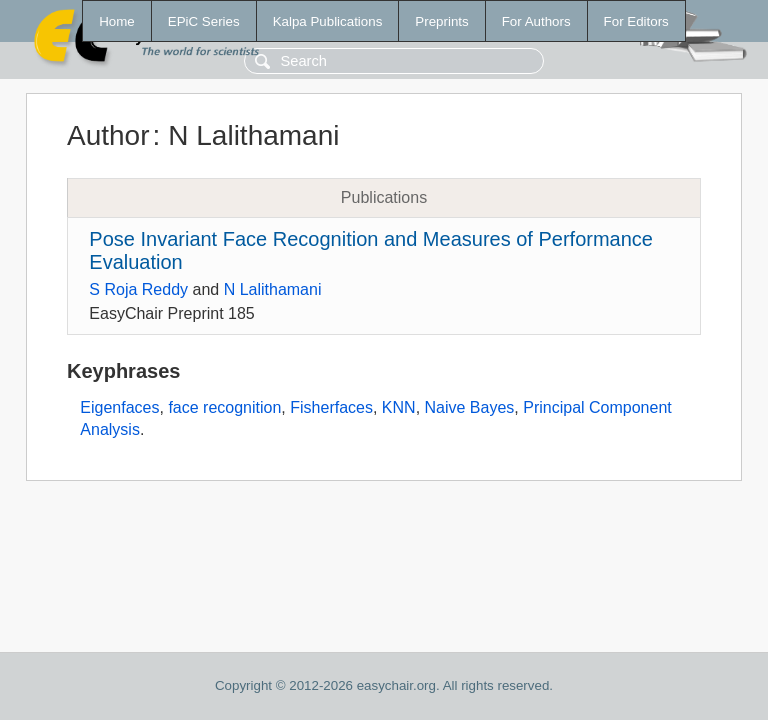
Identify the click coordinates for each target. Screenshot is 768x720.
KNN (399, 407)
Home (117, 21)
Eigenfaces (119, 407)
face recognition (224, 407)
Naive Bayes (470, 407)
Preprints (441, 21)
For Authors (536, 21)
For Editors (636, 21)
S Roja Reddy (138, 289)
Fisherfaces (331, 407)
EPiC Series (204, 21)
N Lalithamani (273, 289)
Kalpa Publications (328, 21)
